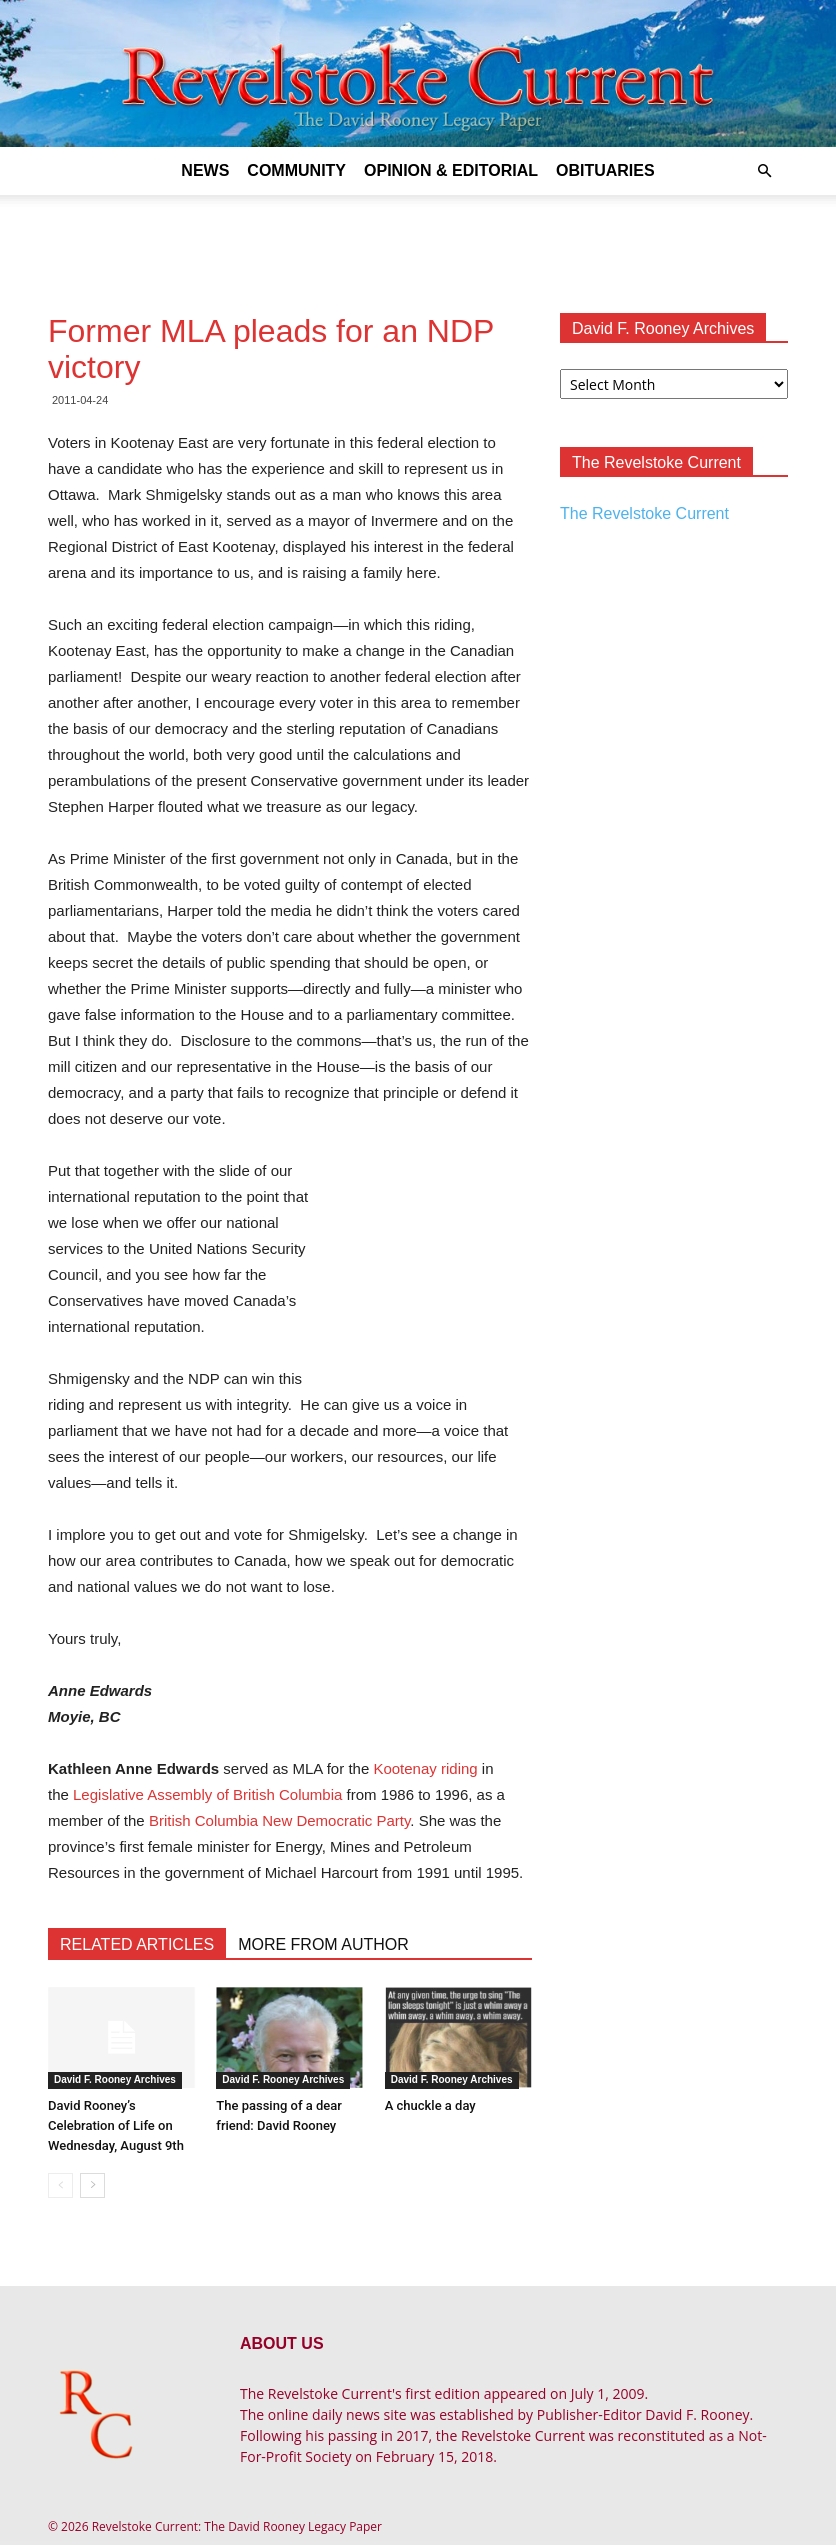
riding (459, 1768)
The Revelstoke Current (644, 513)
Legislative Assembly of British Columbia (207, 1794)
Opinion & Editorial (451, 170)
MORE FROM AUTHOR (323, 1944)
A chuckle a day (430, 2105)
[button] (764, 171)
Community (296, 170)
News (205, 170)
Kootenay (404, 1768)
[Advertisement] (418, 239)
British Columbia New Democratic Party (279, 1820)
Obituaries (605, 170)
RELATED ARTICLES (137, 1944)
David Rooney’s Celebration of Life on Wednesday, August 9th (116, 2125)
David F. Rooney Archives (115, 2079)
